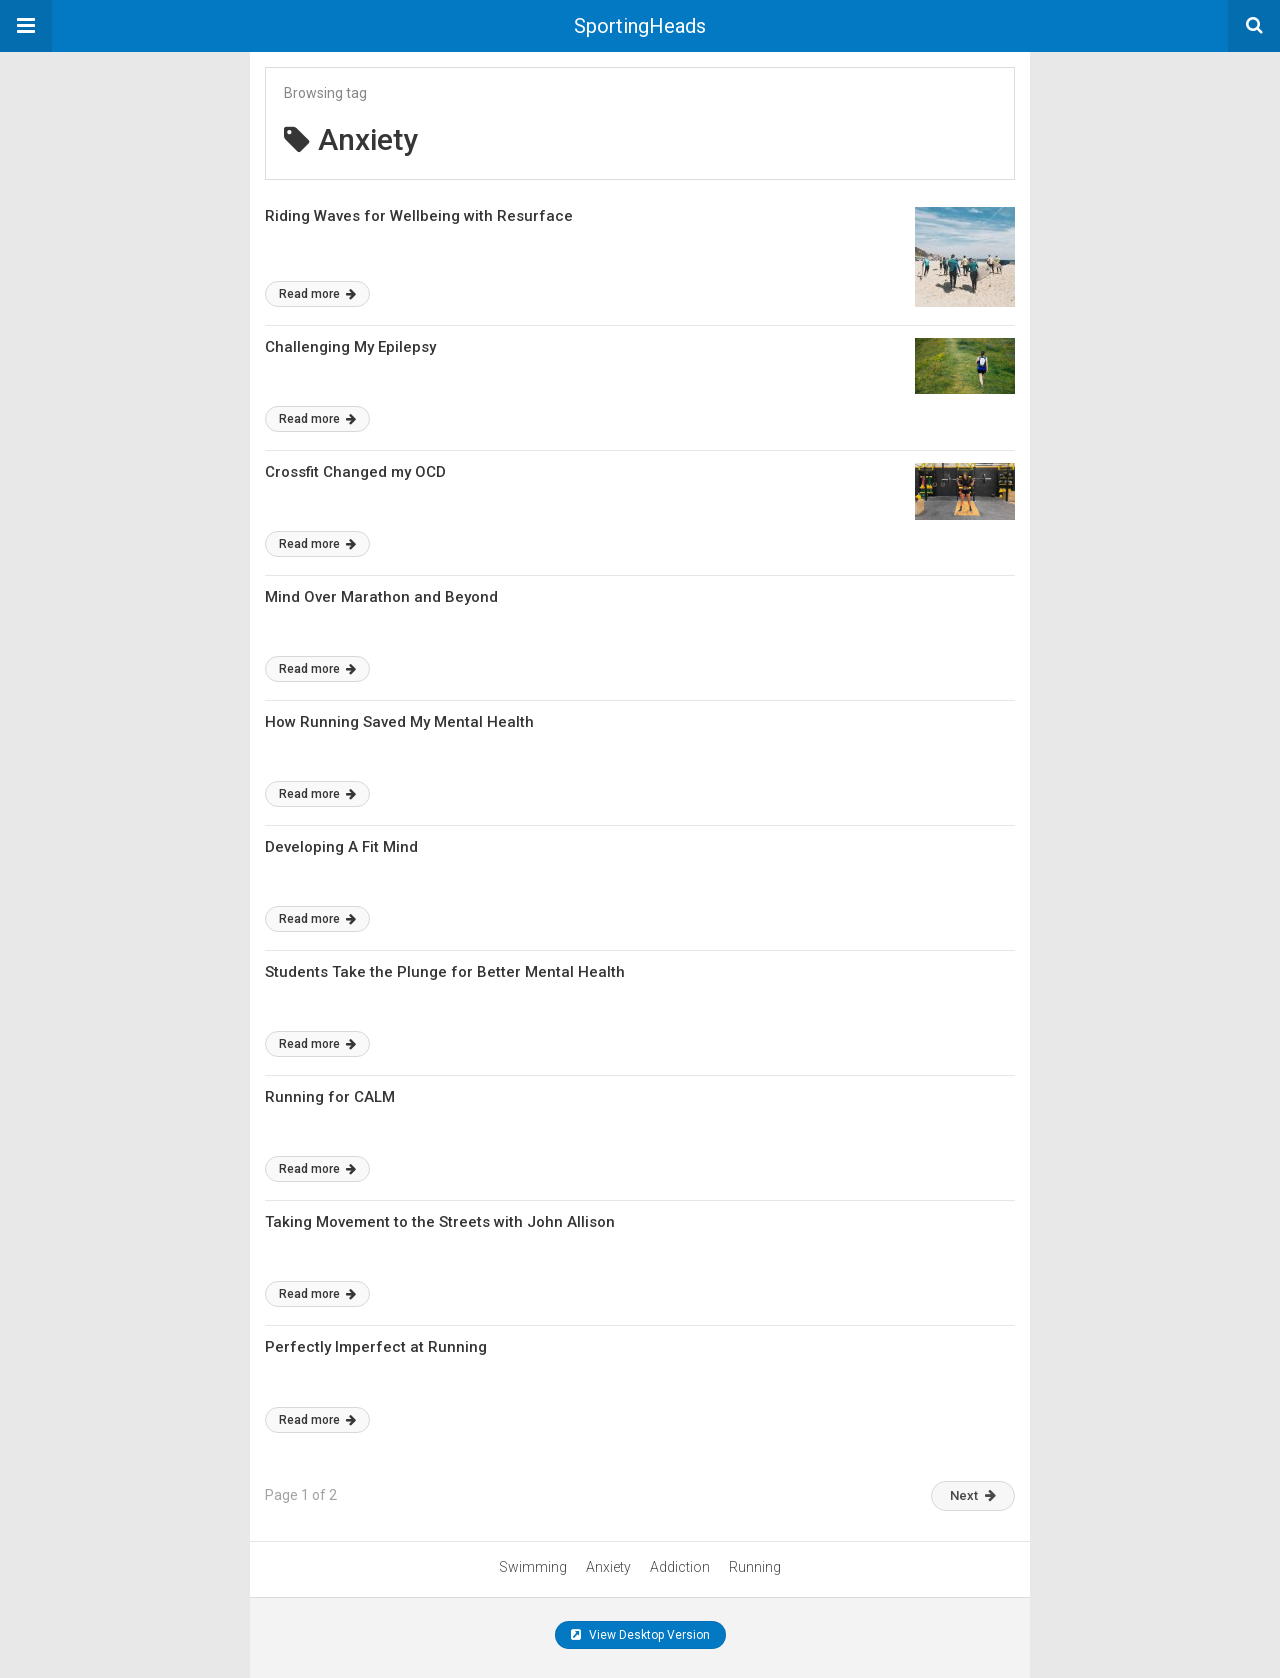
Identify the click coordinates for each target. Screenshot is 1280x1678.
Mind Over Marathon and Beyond (381, 597)
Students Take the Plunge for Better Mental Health (445, 972)
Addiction (680, 1567)
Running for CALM (330, 1097)
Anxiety (608, 1567)
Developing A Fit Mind (341, 847)
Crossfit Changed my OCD (355, 472)
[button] (26, 26)
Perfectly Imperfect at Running (376, 1347)
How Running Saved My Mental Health (399, 722)
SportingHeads (640, 26)
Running (755, 1567)
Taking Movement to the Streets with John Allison (440, 1222)
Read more (317, 294)
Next (973, 1495)
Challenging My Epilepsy (350, 347)
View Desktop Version (640, 1635)
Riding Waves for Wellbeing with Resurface (419, 216)
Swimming (533, 1567)
